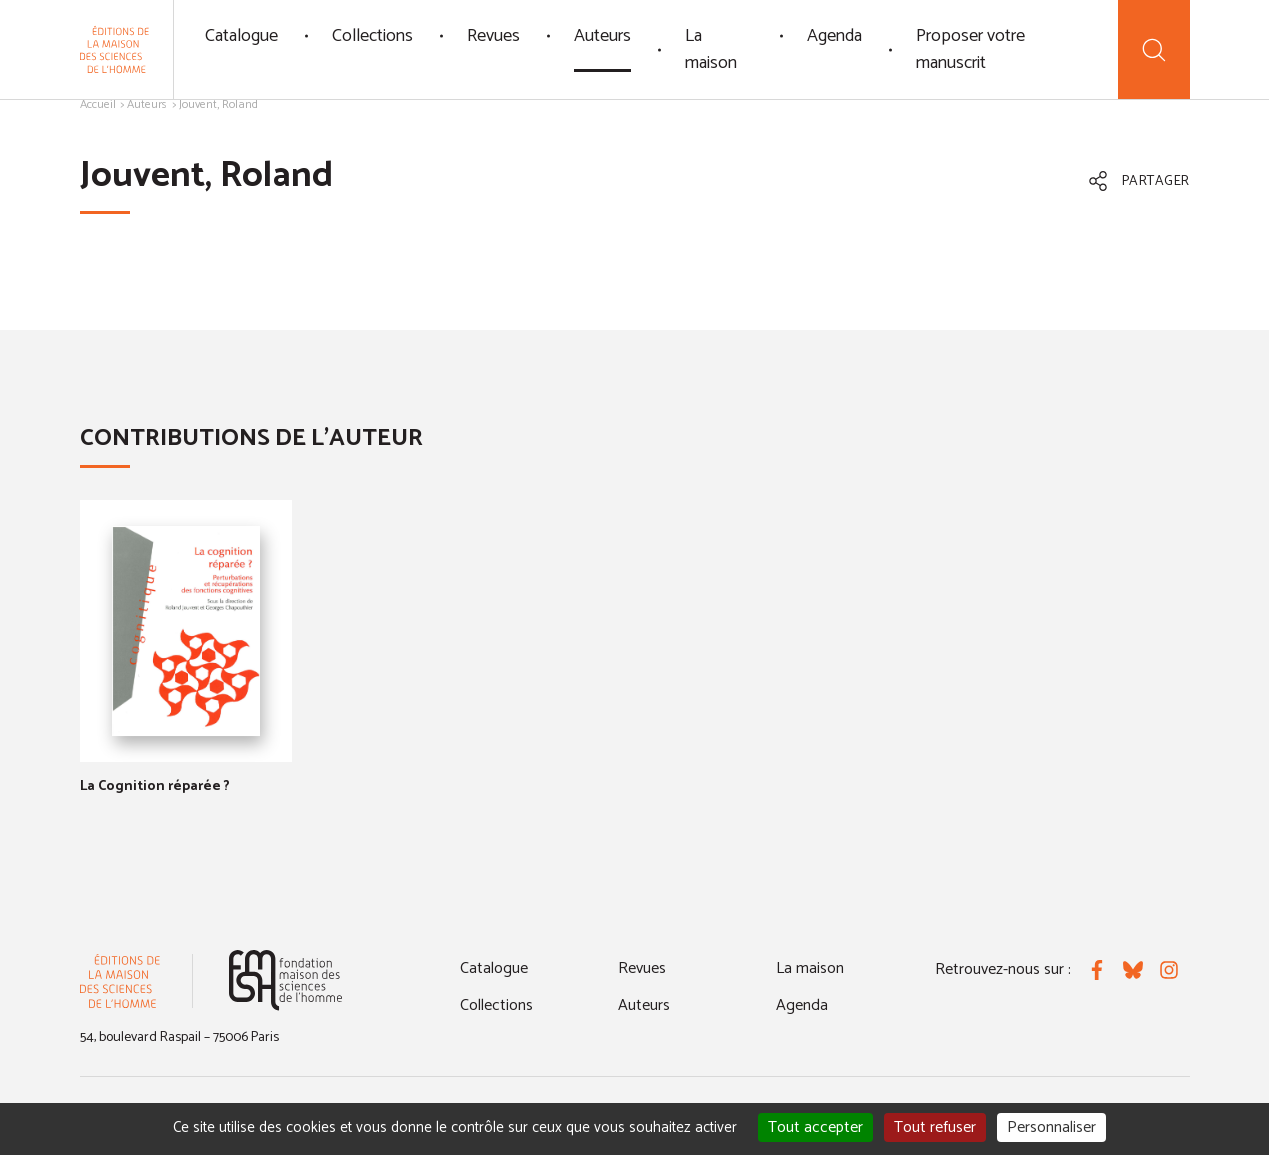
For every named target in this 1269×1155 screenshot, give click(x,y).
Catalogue (241, 36)
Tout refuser (935, 1127)
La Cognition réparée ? (155, 786)
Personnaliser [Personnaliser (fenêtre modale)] (1051, 1127)
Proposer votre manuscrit (970, 49)
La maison (711, 49)
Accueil (98, 104)
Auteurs (602, 36)
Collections (372, 36)
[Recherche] (1153, 49)
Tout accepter (815, 1127)
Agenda (834, 36)
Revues (493, 36)
